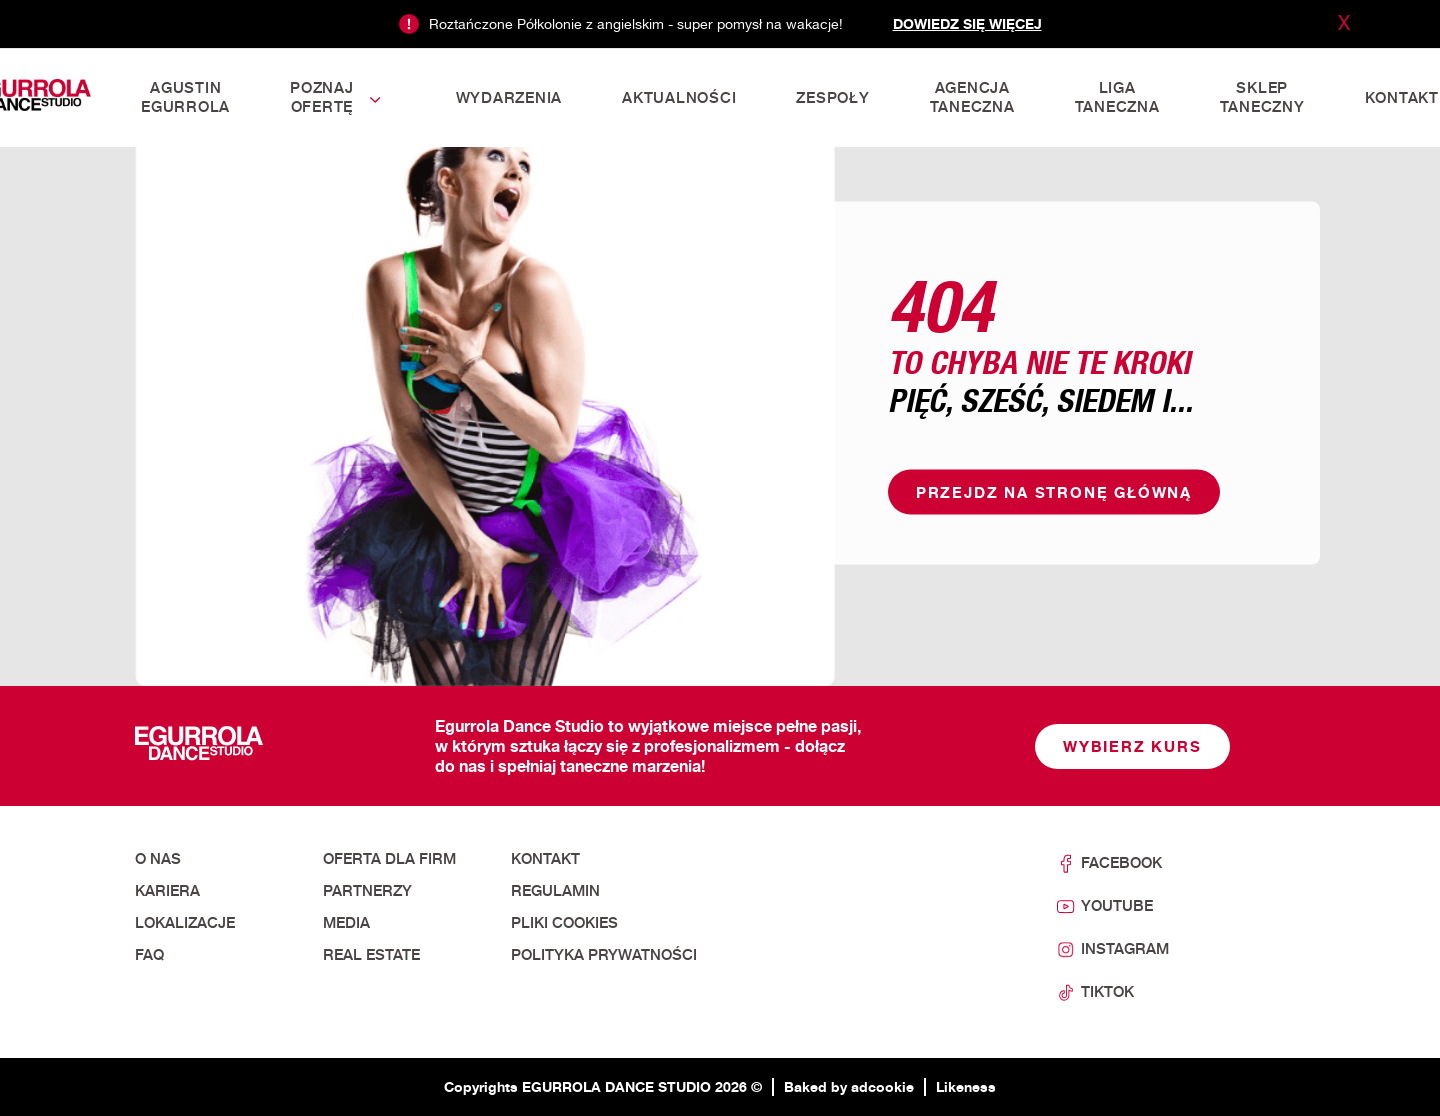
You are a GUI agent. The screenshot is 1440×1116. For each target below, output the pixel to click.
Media (346, 923)
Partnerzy (367, 891)
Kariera (167, 891)
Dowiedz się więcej (967, 23)
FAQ (149, 955)
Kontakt (545, 859)
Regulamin (555, 891)
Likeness (966, 1086)
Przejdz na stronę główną (1054, 492)
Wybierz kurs (1132, 746)
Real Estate (371, 955)
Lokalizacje (185, 923)
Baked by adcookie (849, 1086)
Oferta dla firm (389, 859)
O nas (158, 859)
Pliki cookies (564, 923)
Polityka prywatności (604, 955)
